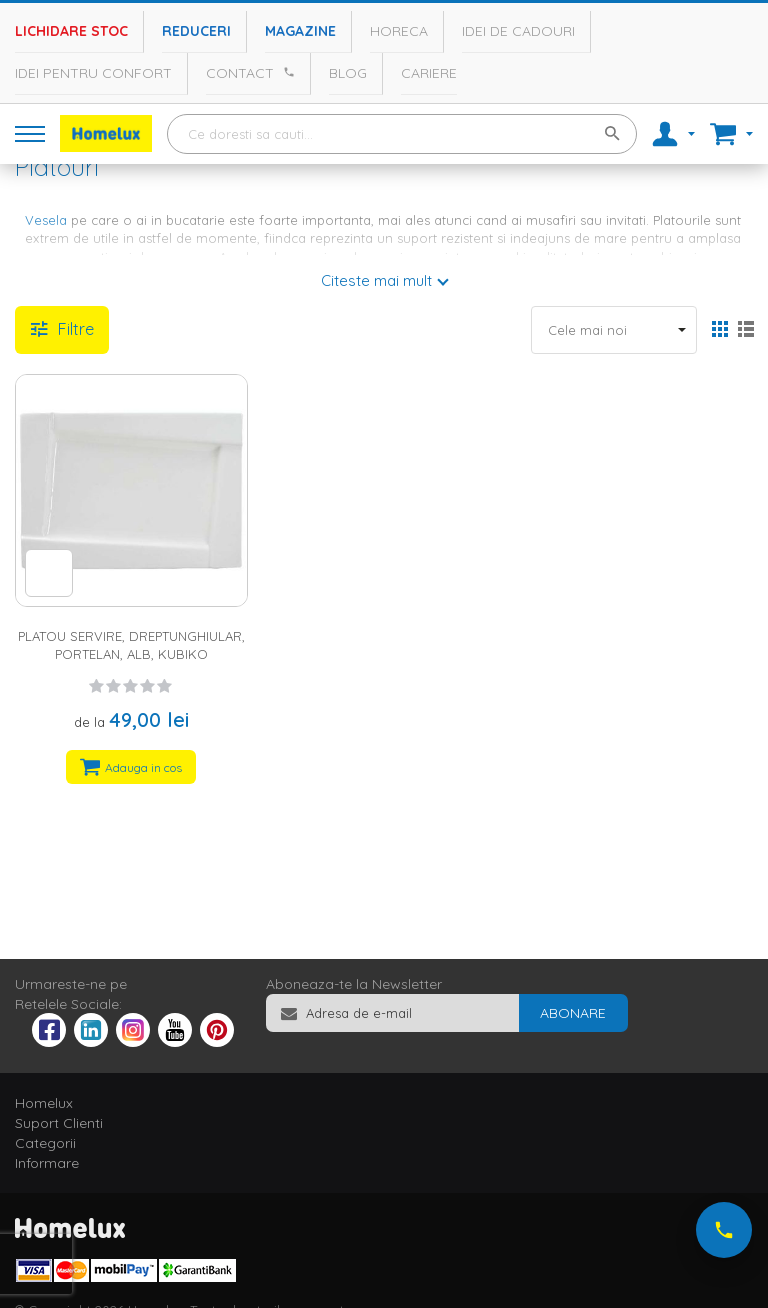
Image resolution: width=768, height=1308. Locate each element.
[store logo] (106, 133)
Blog (348, 73)
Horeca (399, 31)
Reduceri (196, 31)
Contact (240, 73)
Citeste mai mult (376, 280)
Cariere (429, 73)
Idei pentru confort (93, 73)
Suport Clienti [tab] (59, 1123)
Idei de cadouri (518, 31)
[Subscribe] (573, 1013)
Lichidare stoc (71, 31)
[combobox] (402, 134)
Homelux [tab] (44, 1103)
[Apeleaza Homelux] (286, 72)
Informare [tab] (47, 1163)
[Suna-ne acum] (724, 1230)
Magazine (300, 31)
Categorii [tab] (45, 1143)
